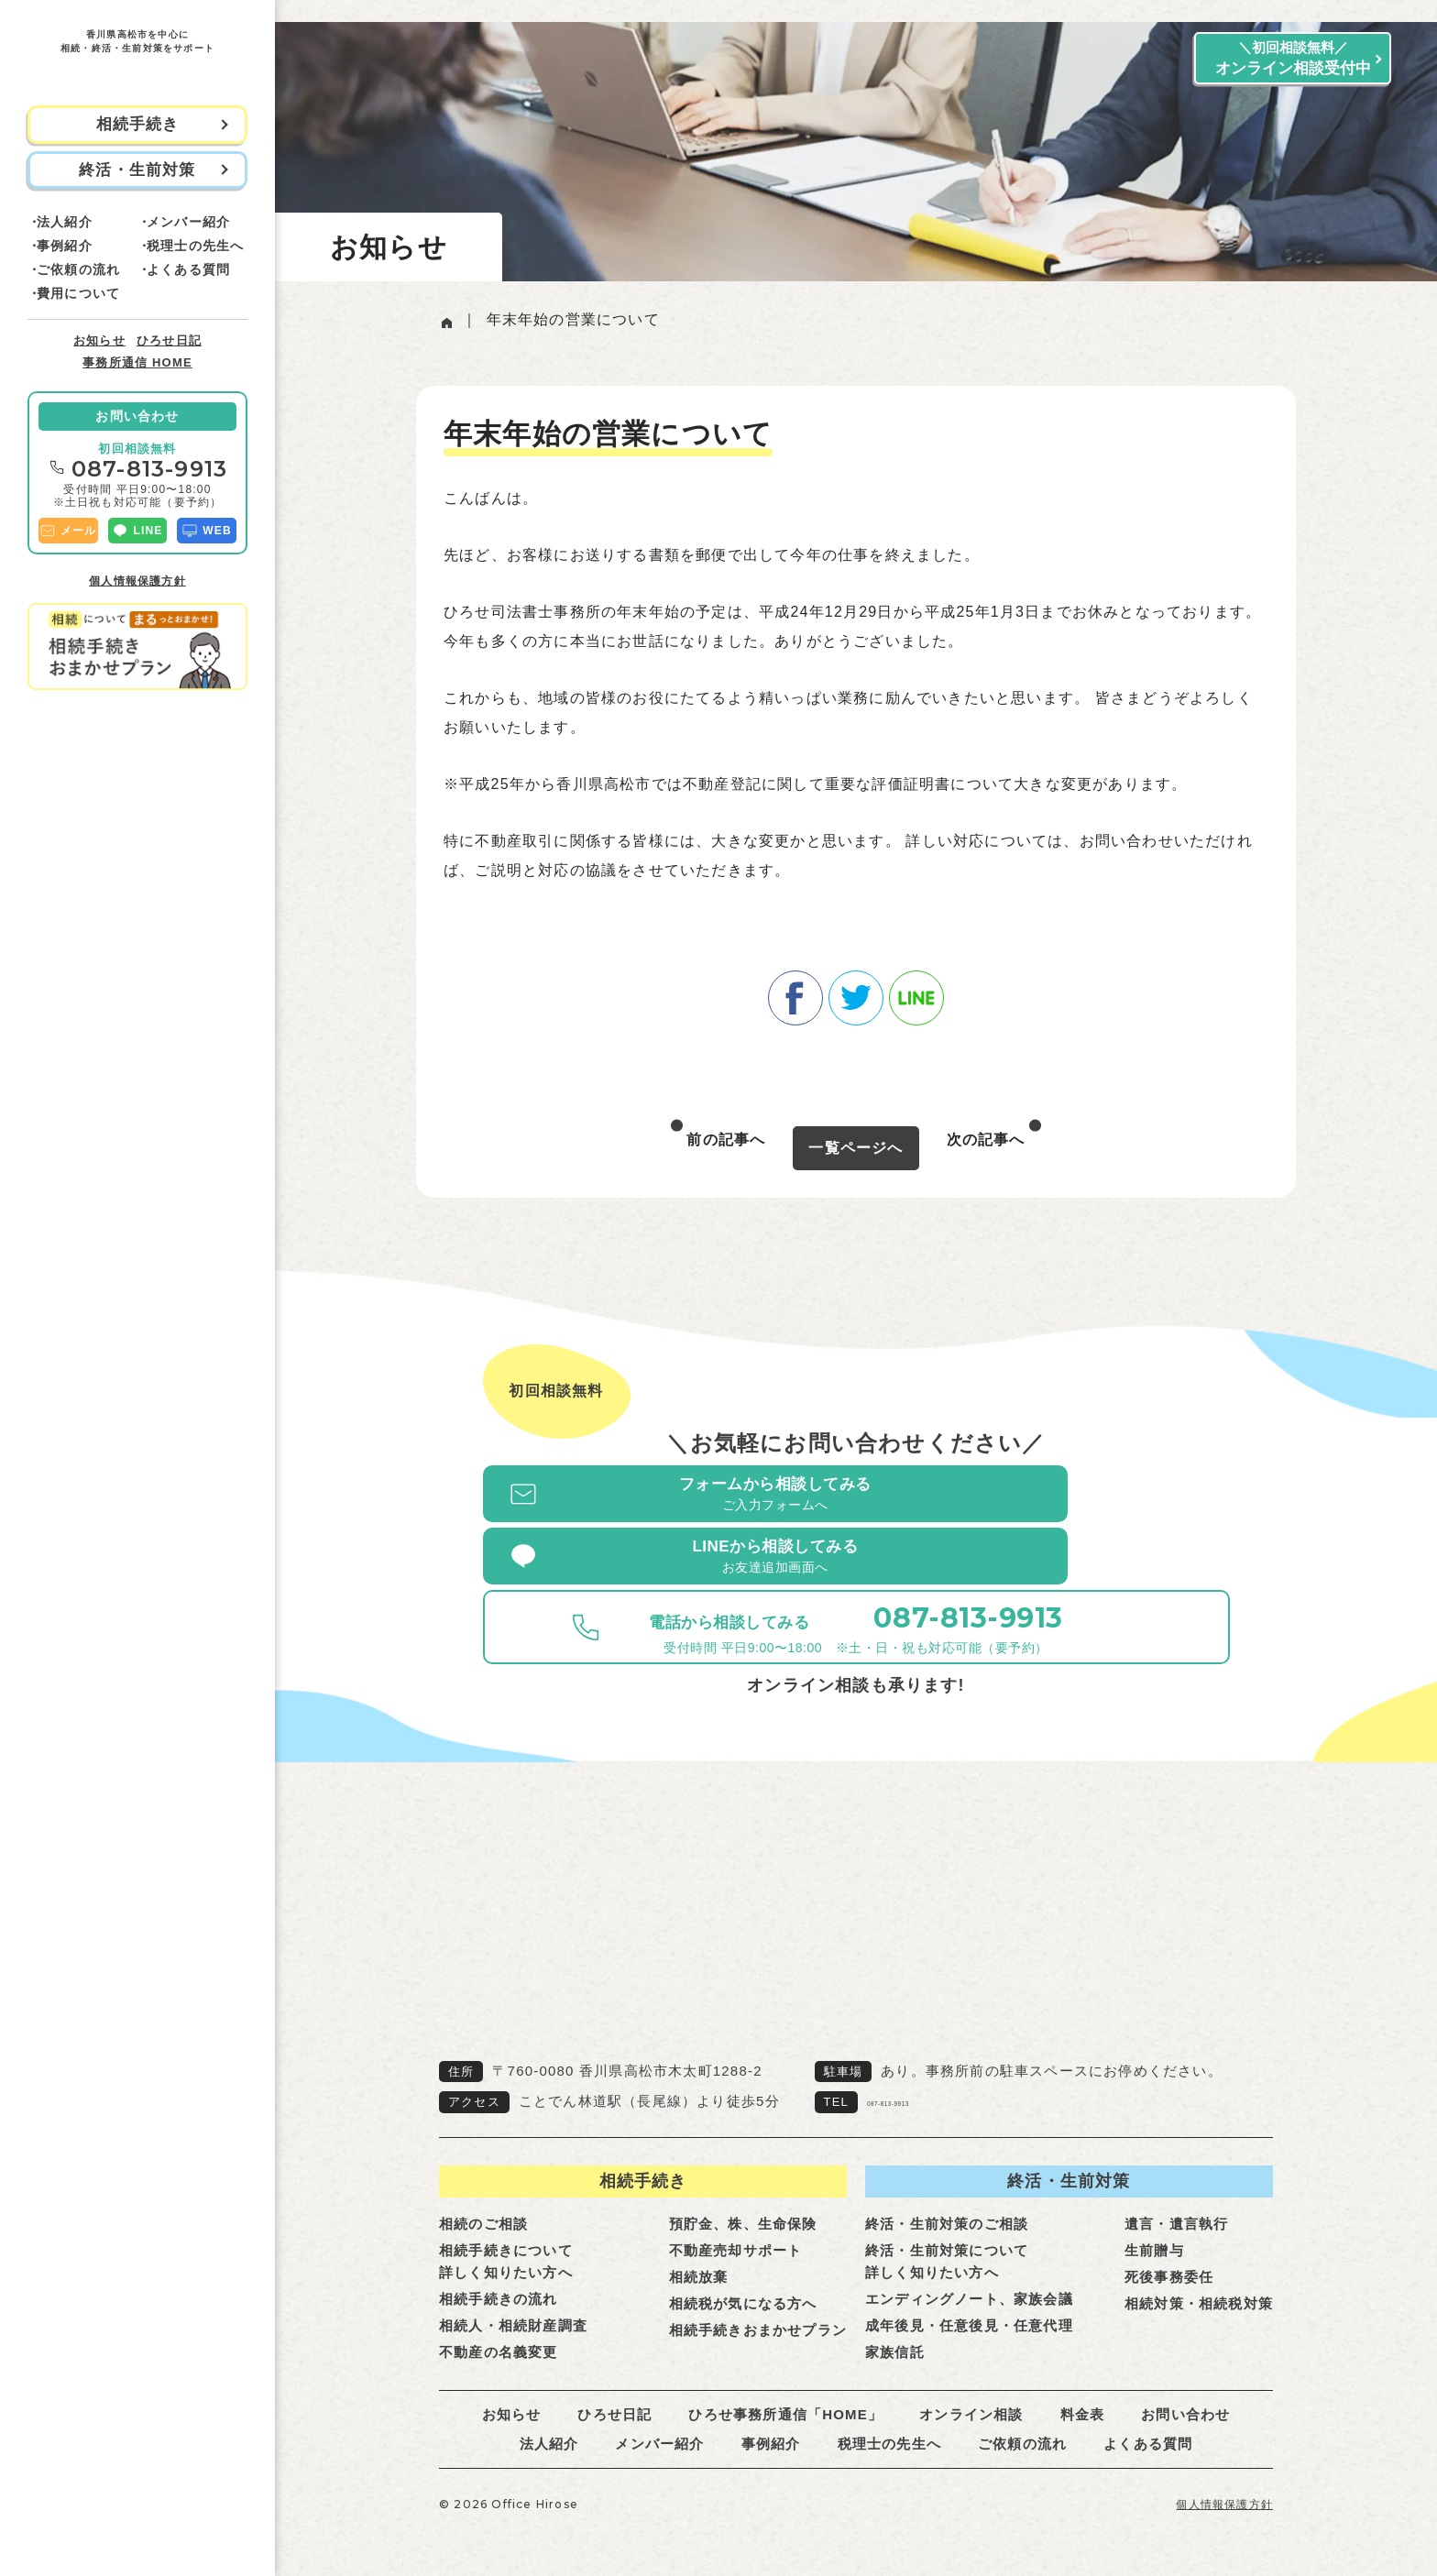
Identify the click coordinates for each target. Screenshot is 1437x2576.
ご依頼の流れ (78, 269)
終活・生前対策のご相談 (946, 2200)
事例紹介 (65, 245)
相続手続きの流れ (498, 2275)
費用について (78, 293)
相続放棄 (699, 2253)
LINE (137, 530)
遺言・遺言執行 (1176, 2200)
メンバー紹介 (188, 221)
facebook (795, 993)
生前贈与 (1154, 2226)
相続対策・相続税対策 (1198, 2279)
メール (68, 530)
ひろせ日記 (169, 340)
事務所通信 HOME (137, 362)
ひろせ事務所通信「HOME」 (785, 2390)
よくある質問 (188, 269)
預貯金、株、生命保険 (743, 2200)
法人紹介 (65, 221)
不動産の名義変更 (498, 2328)
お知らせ (99, 340)
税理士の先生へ (195, 245)
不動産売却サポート (736, 2226)
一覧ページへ (855, 1143)
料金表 (1082, 2390)
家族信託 (895, 2328)
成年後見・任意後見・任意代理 (969, 2301)
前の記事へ (725, 1140)
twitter (855, 993)
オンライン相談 (971, 2390)
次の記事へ (986, 1140)
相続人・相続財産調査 (513, 2301)
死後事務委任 (1168, 2253)
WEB (206, 530)
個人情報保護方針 (137, 581)
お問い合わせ (137, 416)
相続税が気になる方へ (743, 2279)
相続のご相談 (483, 2200)
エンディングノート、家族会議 (969, 2275)
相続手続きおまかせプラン (758, 2306)
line (916, 993)
